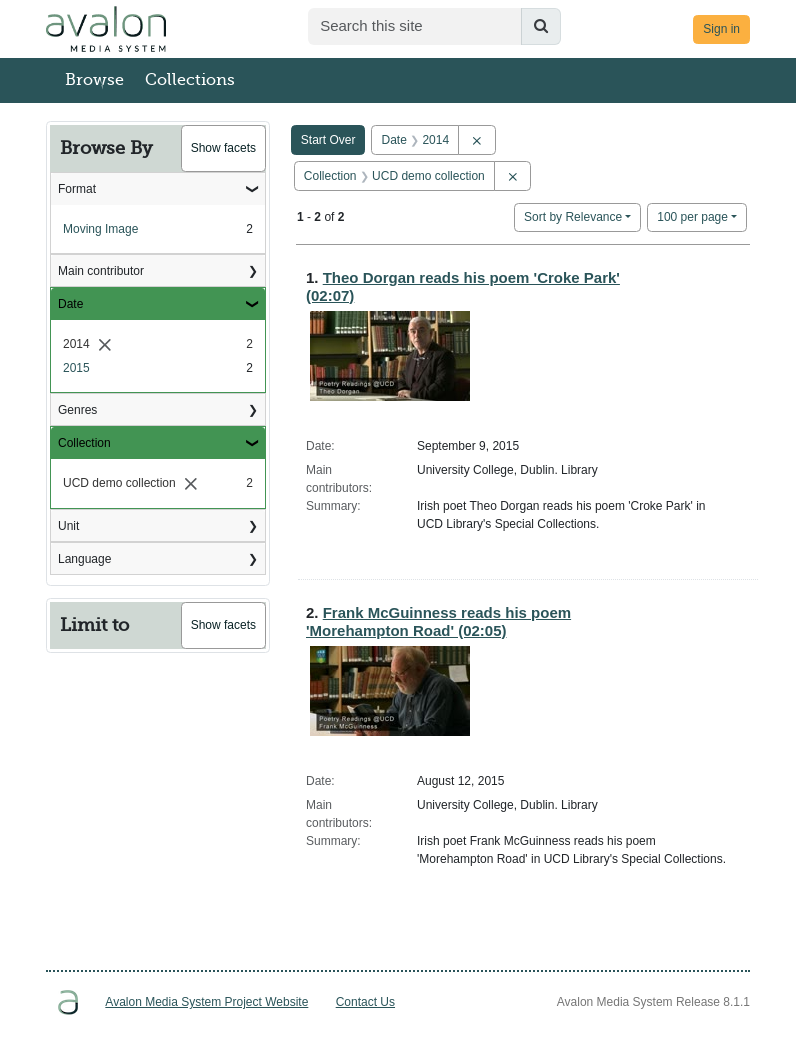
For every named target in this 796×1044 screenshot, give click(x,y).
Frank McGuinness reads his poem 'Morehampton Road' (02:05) (438, 621)
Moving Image (100, 229)
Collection (84, 443)
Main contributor (101, 271)
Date (70, 304)
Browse (94, 80)
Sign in (721, 29)
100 (692, 215)
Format (77, 189)
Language (84, 559)
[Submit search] (541, 26)
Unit (68, 526)
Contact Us (365, 1002)
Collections (190, 80)
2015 (76, 368)
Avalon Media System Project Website (206, 1002)
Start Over (328, 140)
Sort (573, 217)
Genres (77, 410)
